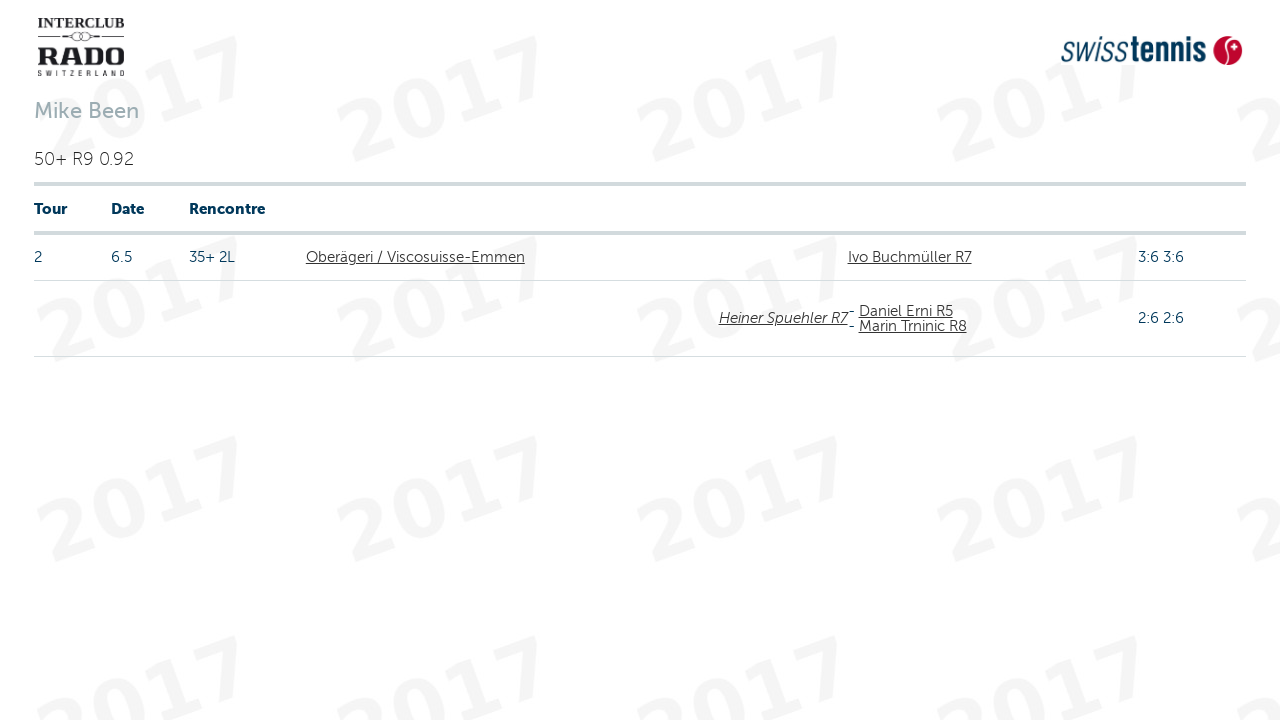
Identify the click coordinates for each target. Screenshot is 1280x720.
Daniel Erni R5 (906, 311)
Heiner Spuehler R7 (783, 318)
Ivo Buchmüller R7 (910, 257)
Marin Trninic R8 (913, 326)
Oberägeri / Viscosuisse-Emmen (415, 257)
